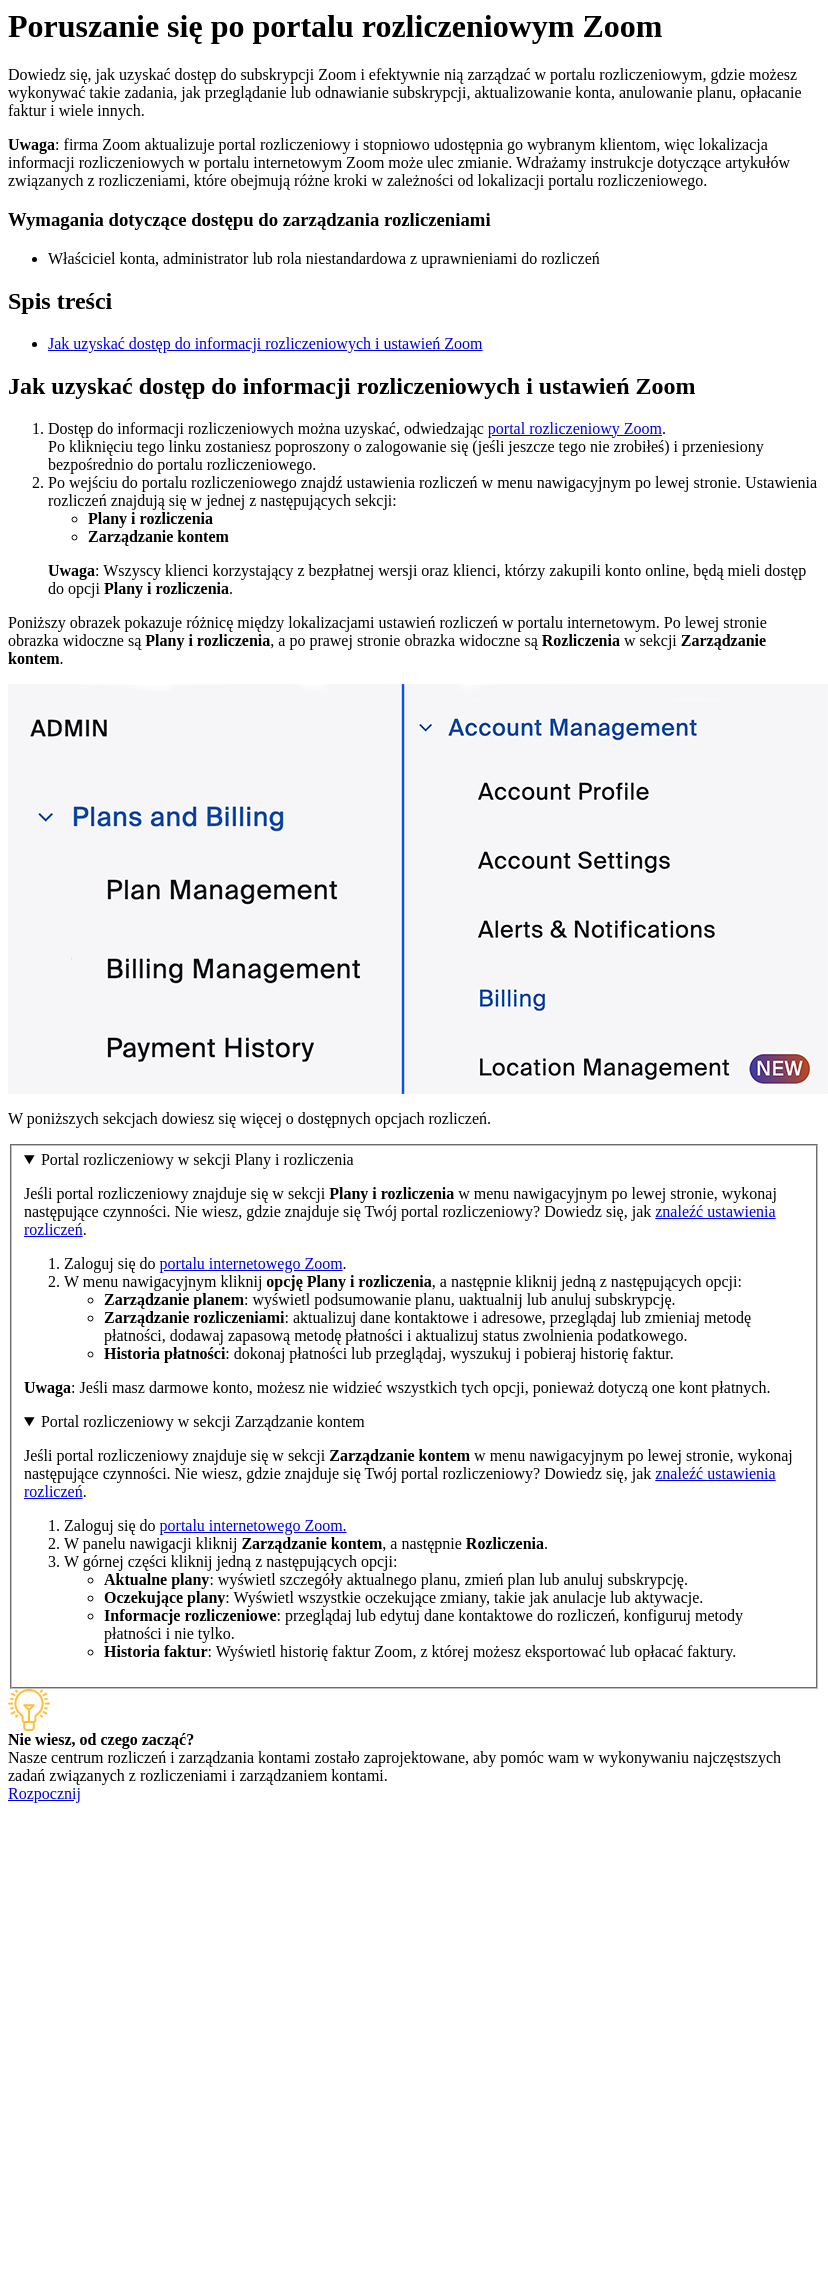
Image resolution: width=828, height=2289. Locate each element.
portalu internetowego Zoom (251, 1263)
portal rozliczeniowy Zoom (575, 428)
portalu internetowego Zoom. (253, 1525)
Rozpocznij (44, 1793)
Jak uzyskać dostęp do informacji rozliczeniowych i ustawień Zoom (265, 343)
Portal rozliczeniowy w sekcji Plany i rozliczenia (197, 1159)
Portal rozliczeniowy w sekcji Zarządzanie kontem (203, 1421)
